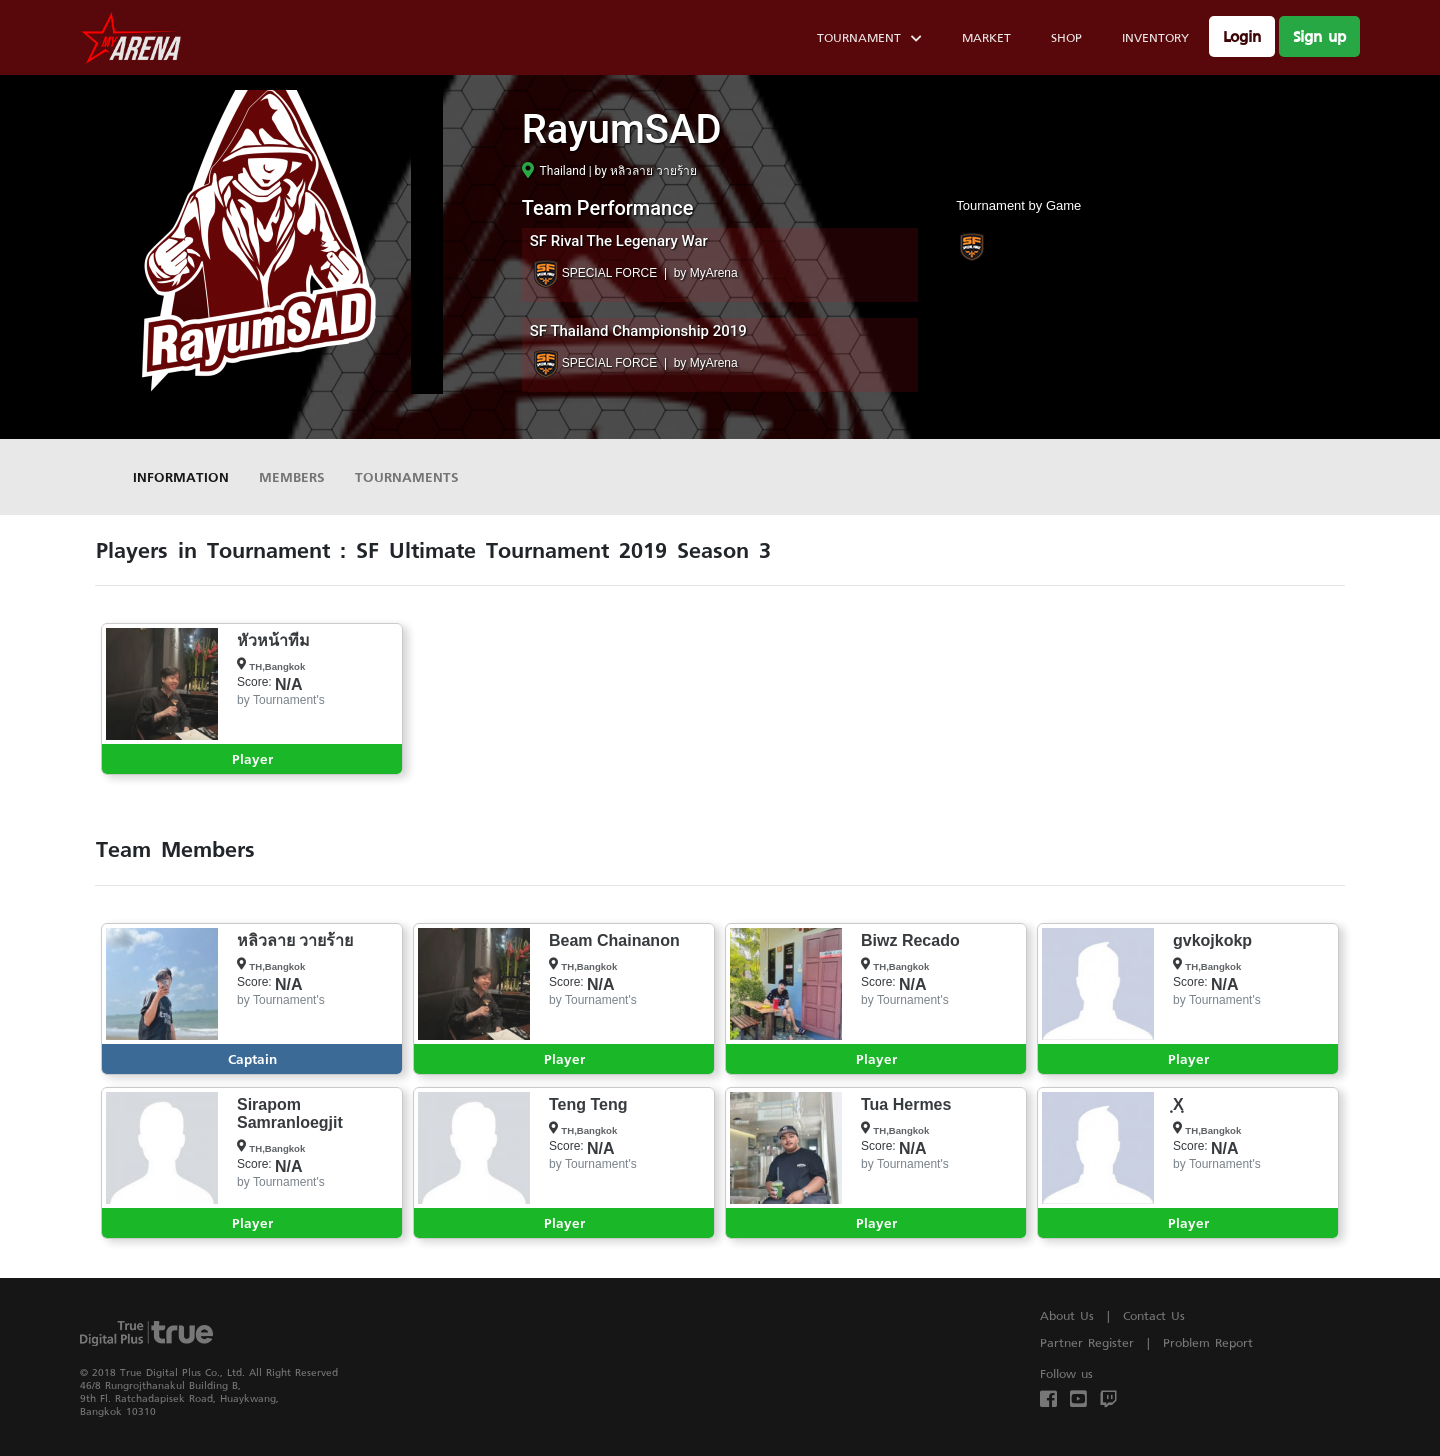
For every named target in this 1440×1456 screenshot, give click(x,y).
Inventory (1155, 37)
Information (181, 476)
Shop (1066, 37)
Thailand (554, 171)
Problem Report (1208, 1342)
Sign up (1319, 36)
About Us (1067, 1315)
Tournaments (407, 476)
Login (1242, 36)
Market (986, 37)
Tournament (869, 40)
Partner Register (1087, 1342)
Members (292, 476)
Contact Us (1154, 1315)
